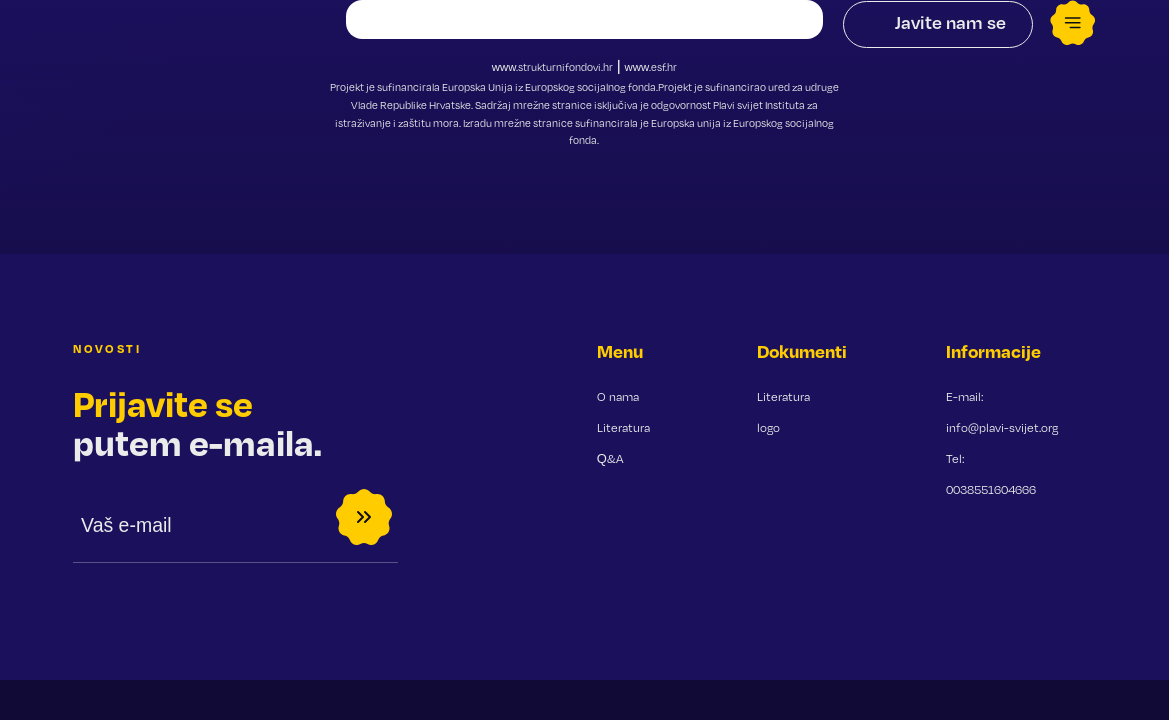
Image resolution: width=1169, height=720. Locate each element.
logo (768, 427)
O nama (618, 396)
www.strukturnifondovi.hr (553, 67)
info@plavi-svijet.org (1002, 427)
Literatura (623, 427)
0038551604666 (991, 489)
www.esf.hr (650, 67)
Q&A (610, 458)
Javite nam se (950, 22)
